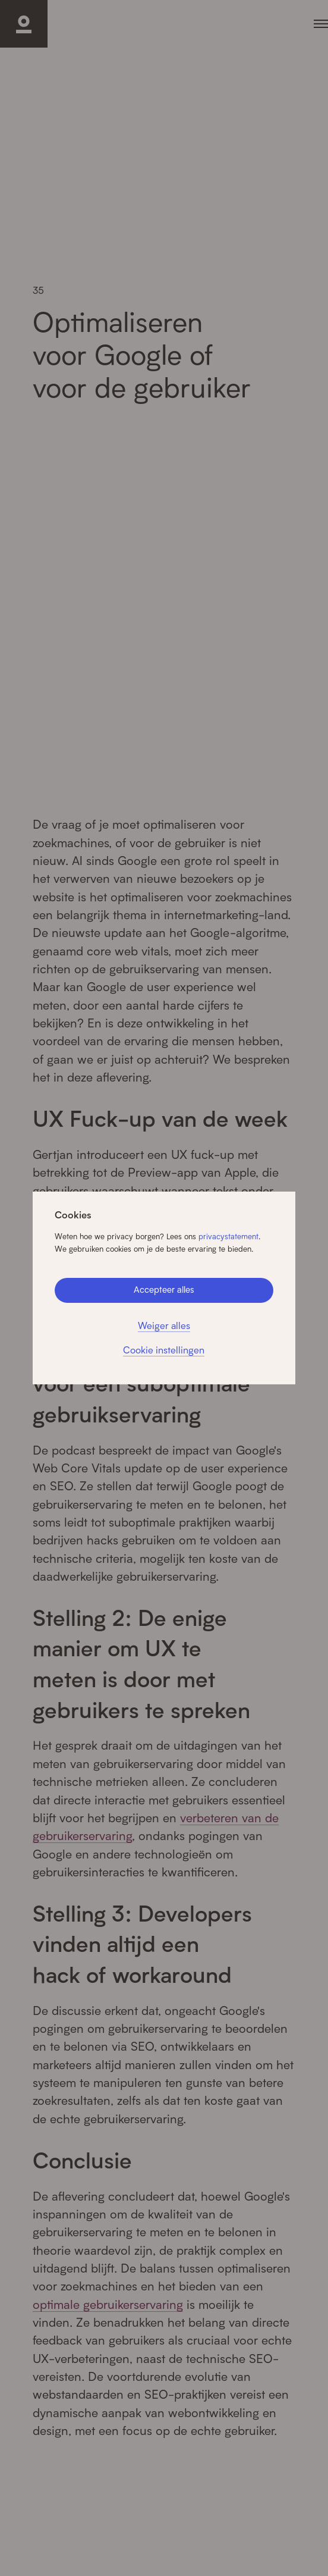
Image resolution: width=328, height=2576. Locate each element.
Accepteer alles (164, 1289)
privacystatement (228, 1235)
